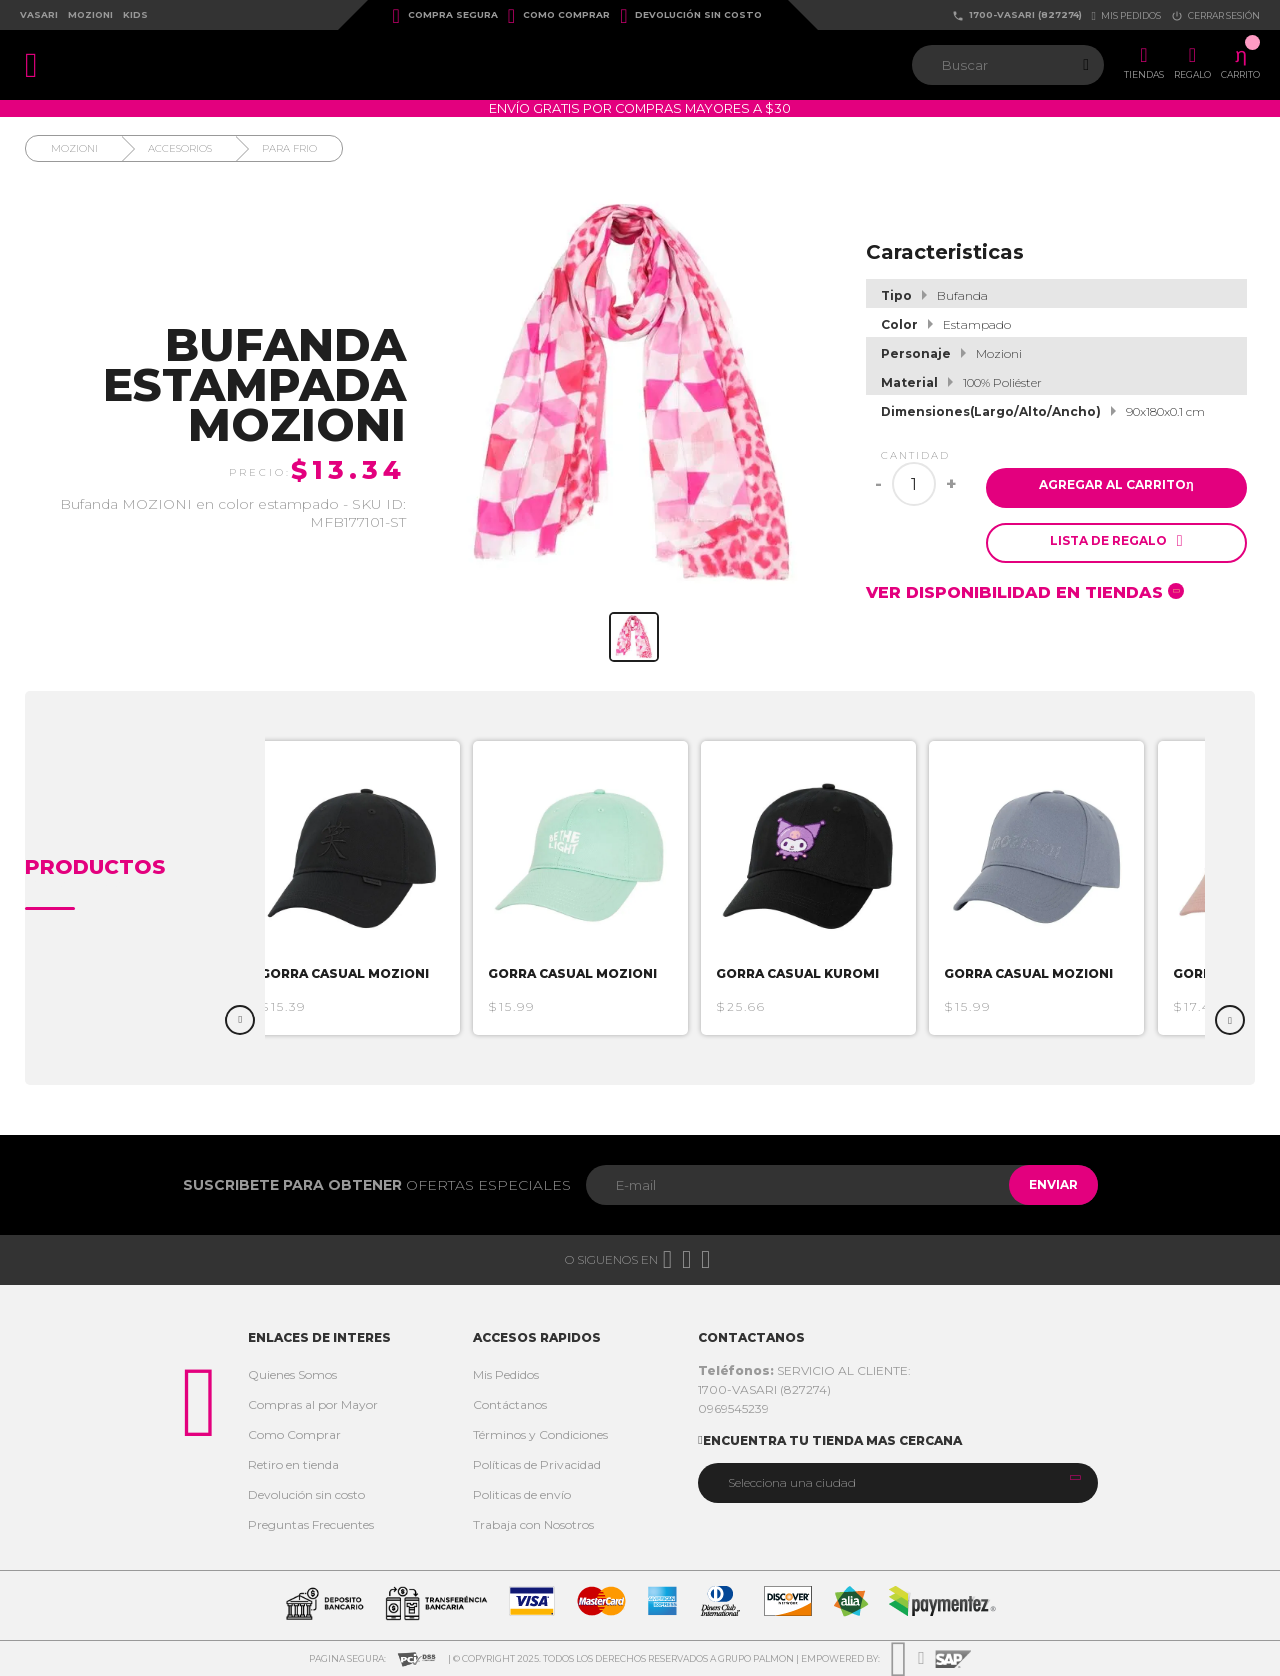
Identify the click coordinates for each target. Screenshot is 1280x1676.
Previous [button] (240, 1020)
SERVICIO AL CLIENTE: (804, 1370)
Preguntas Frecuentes (311, 1524)
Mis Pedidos (506, 1374)
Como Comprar (559, 16)
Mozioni (90, 14)
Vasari (39, 14)
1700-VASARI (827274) (1017, 15)
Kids (135, 14)
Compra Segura (445, 16)
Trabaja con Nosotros (533, 1524)
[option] (382, 888)
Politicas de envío (522, 1494)
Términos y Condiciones (540, 1434)
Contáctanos (510, 1404)
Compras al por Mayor (313, 1404)
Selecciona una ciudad (792, 1482)
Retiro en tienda (293, 1464)
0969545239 (733, 1408)
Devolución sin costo (691, 16)
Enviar (1043, 1184)
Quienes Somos (292, 1374)
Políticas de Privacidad (537, 1464)
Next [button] (1230, 1020)
